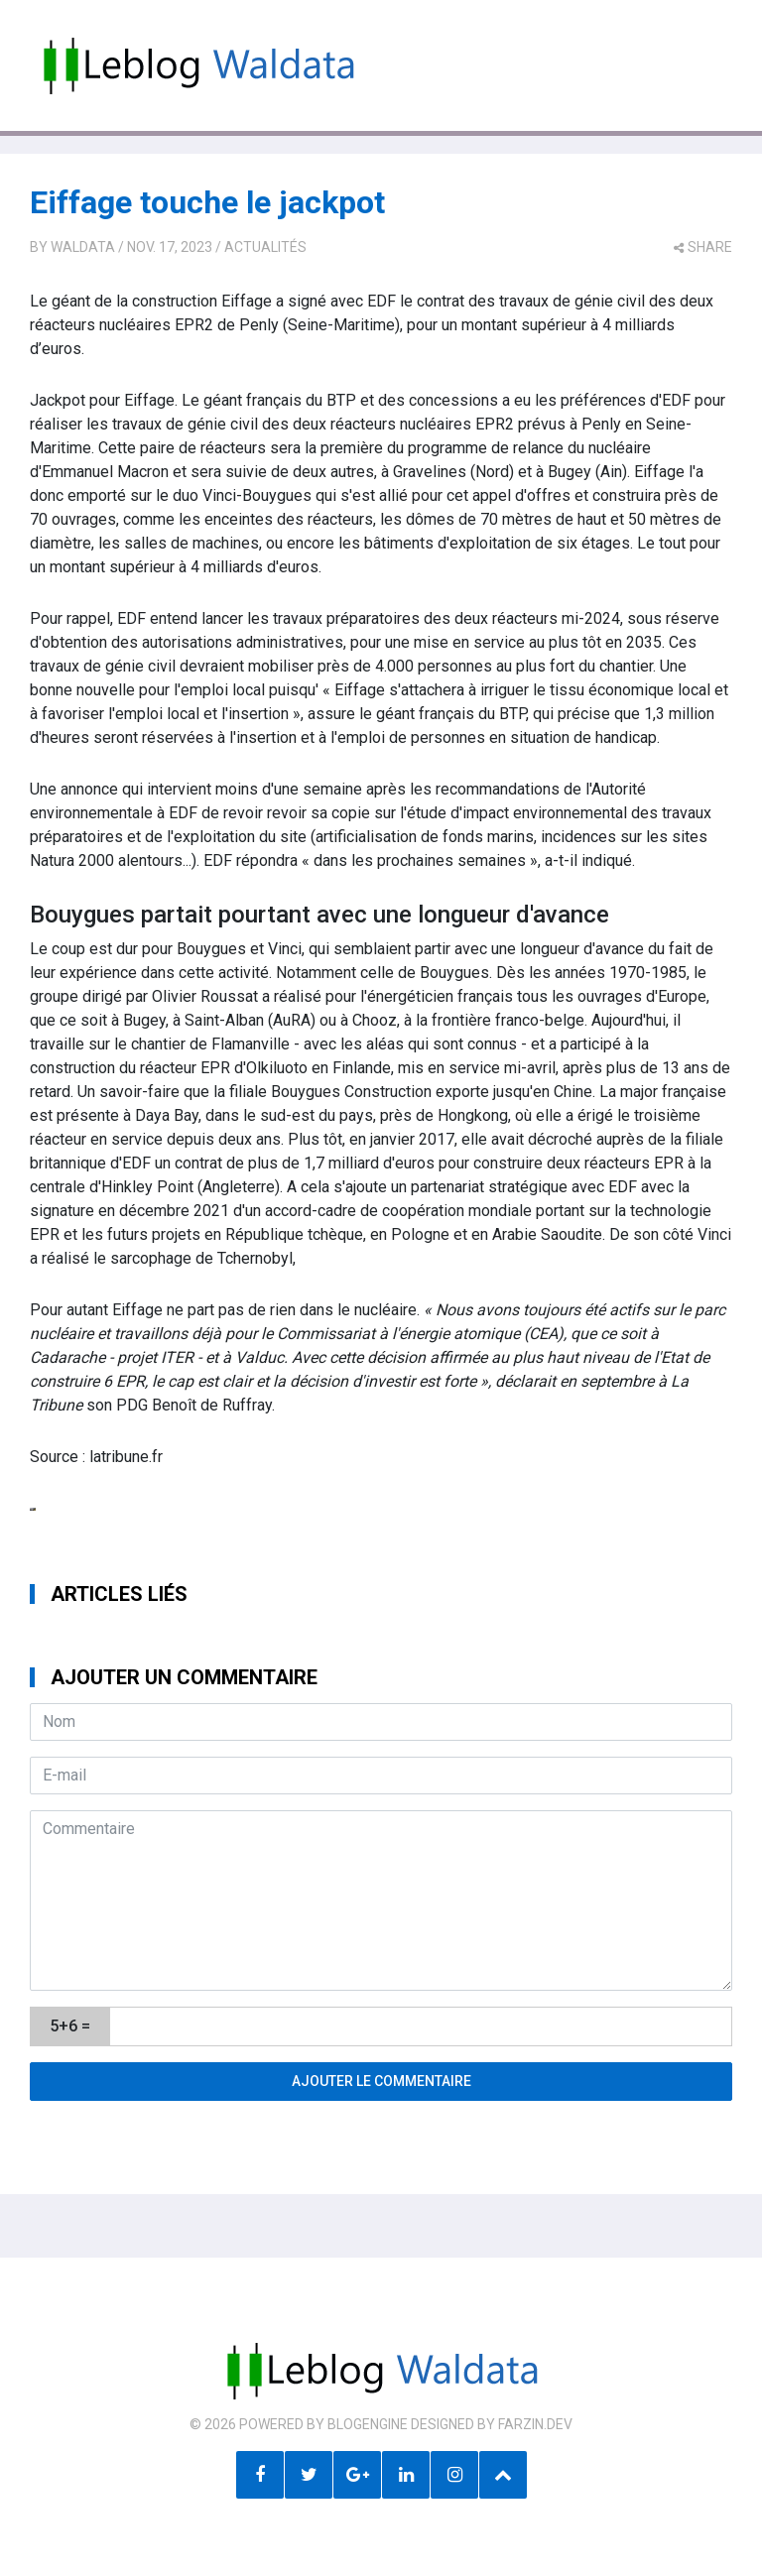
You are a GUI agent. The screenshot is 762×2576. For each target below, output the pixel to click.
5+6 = (70, 2026)
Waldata (83, 247)
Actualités (265, 247)
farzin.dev (535, 2424)
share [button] (703, 247)
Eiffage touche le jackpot (207, 202)
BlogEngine (367, 2424)
